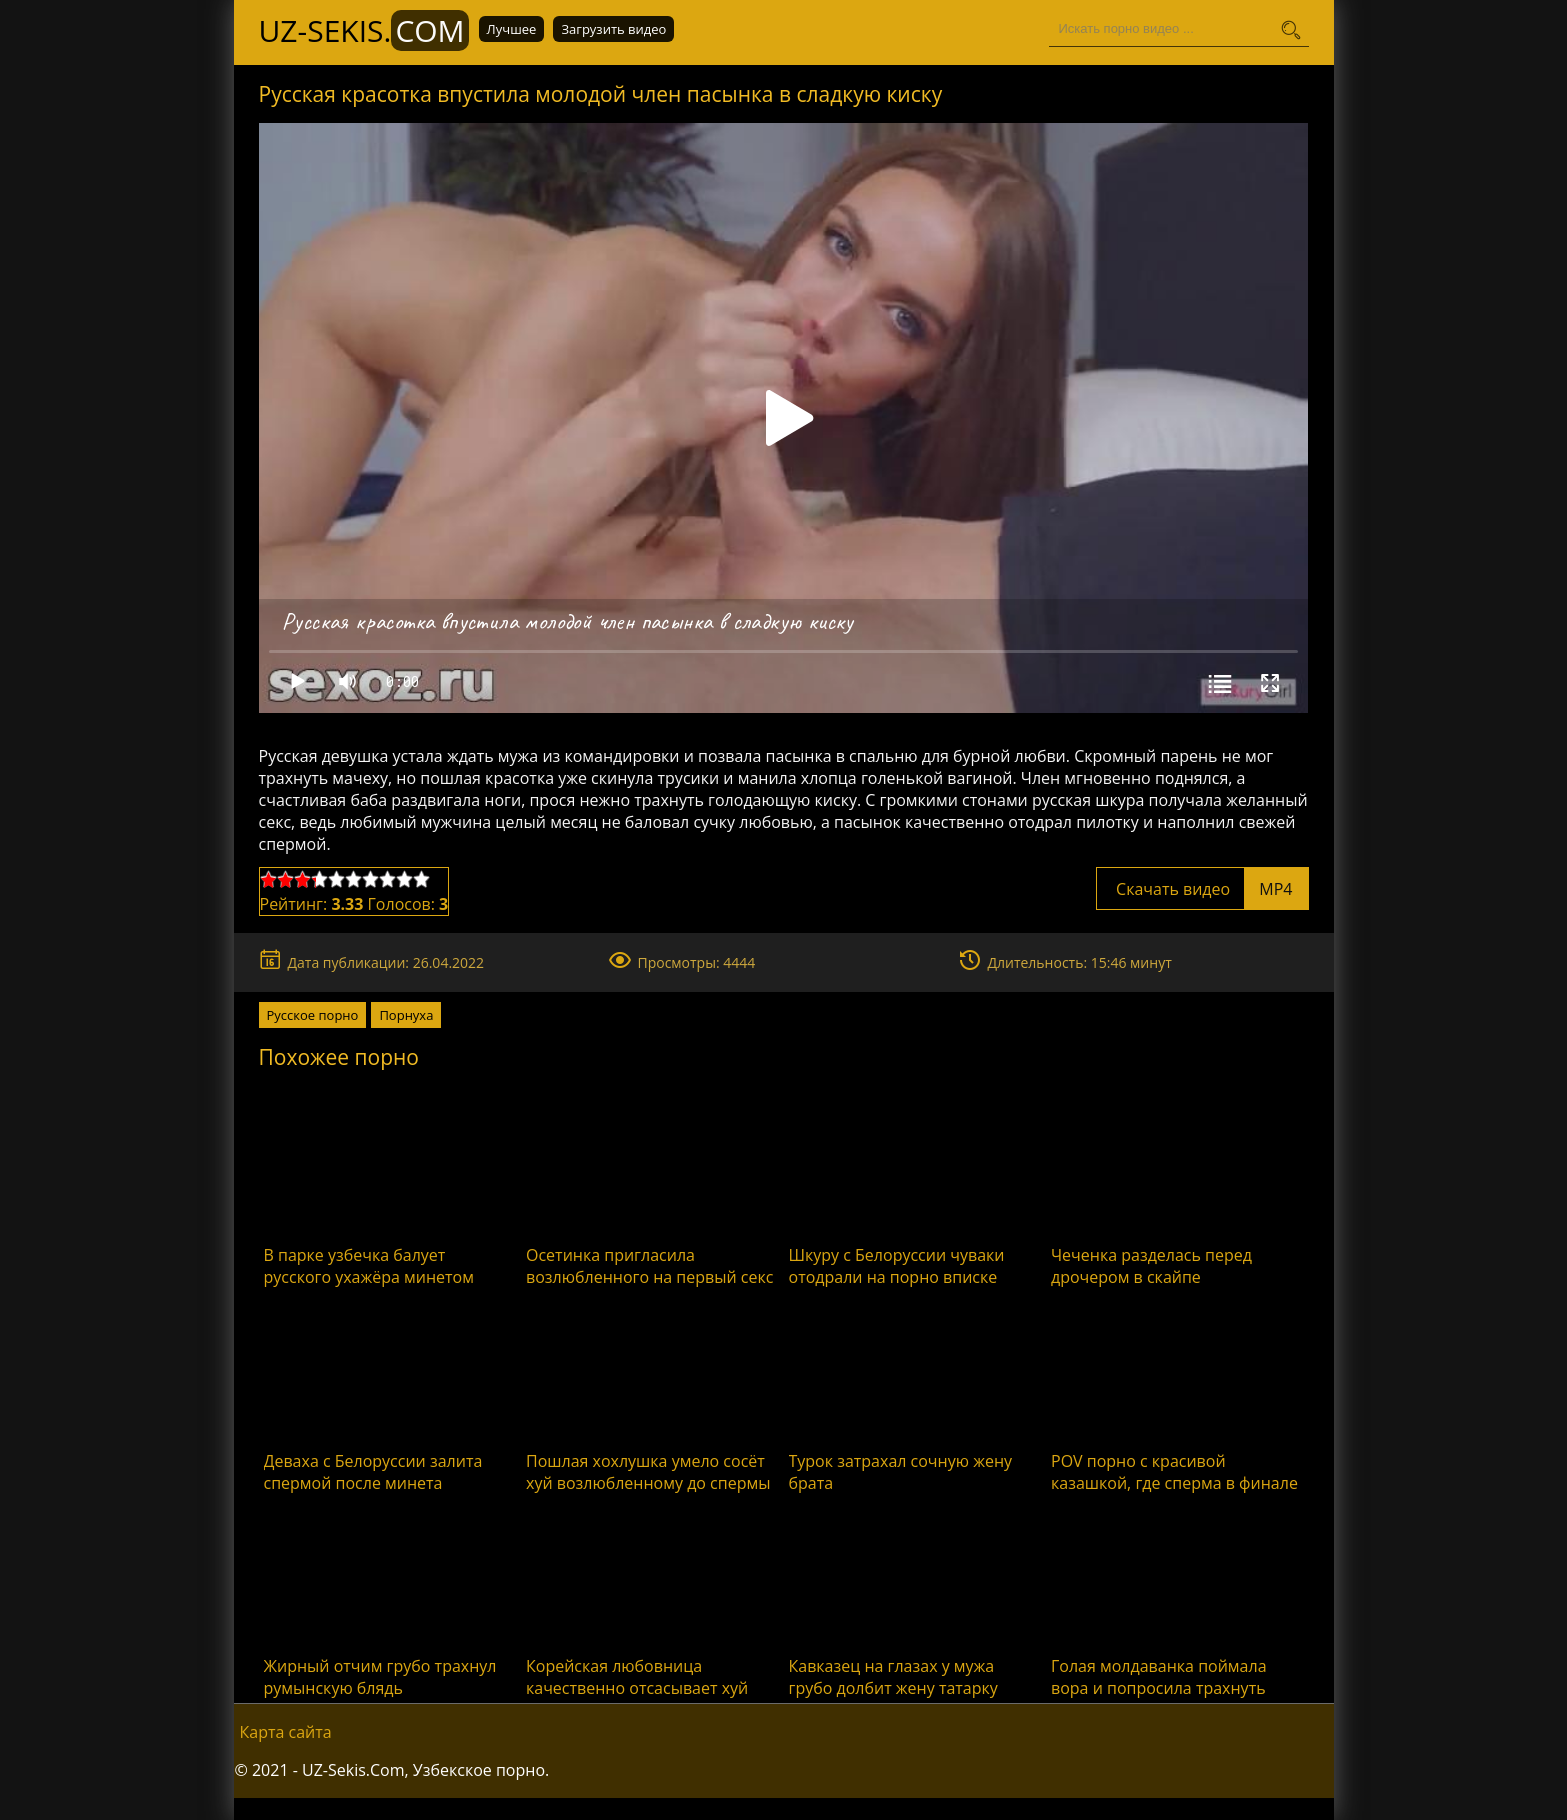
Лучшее (512, 30)
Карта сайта (286, 1732)
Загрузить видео (613, 30)
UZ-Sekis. (364, 30)
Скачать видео (1202, 889)
